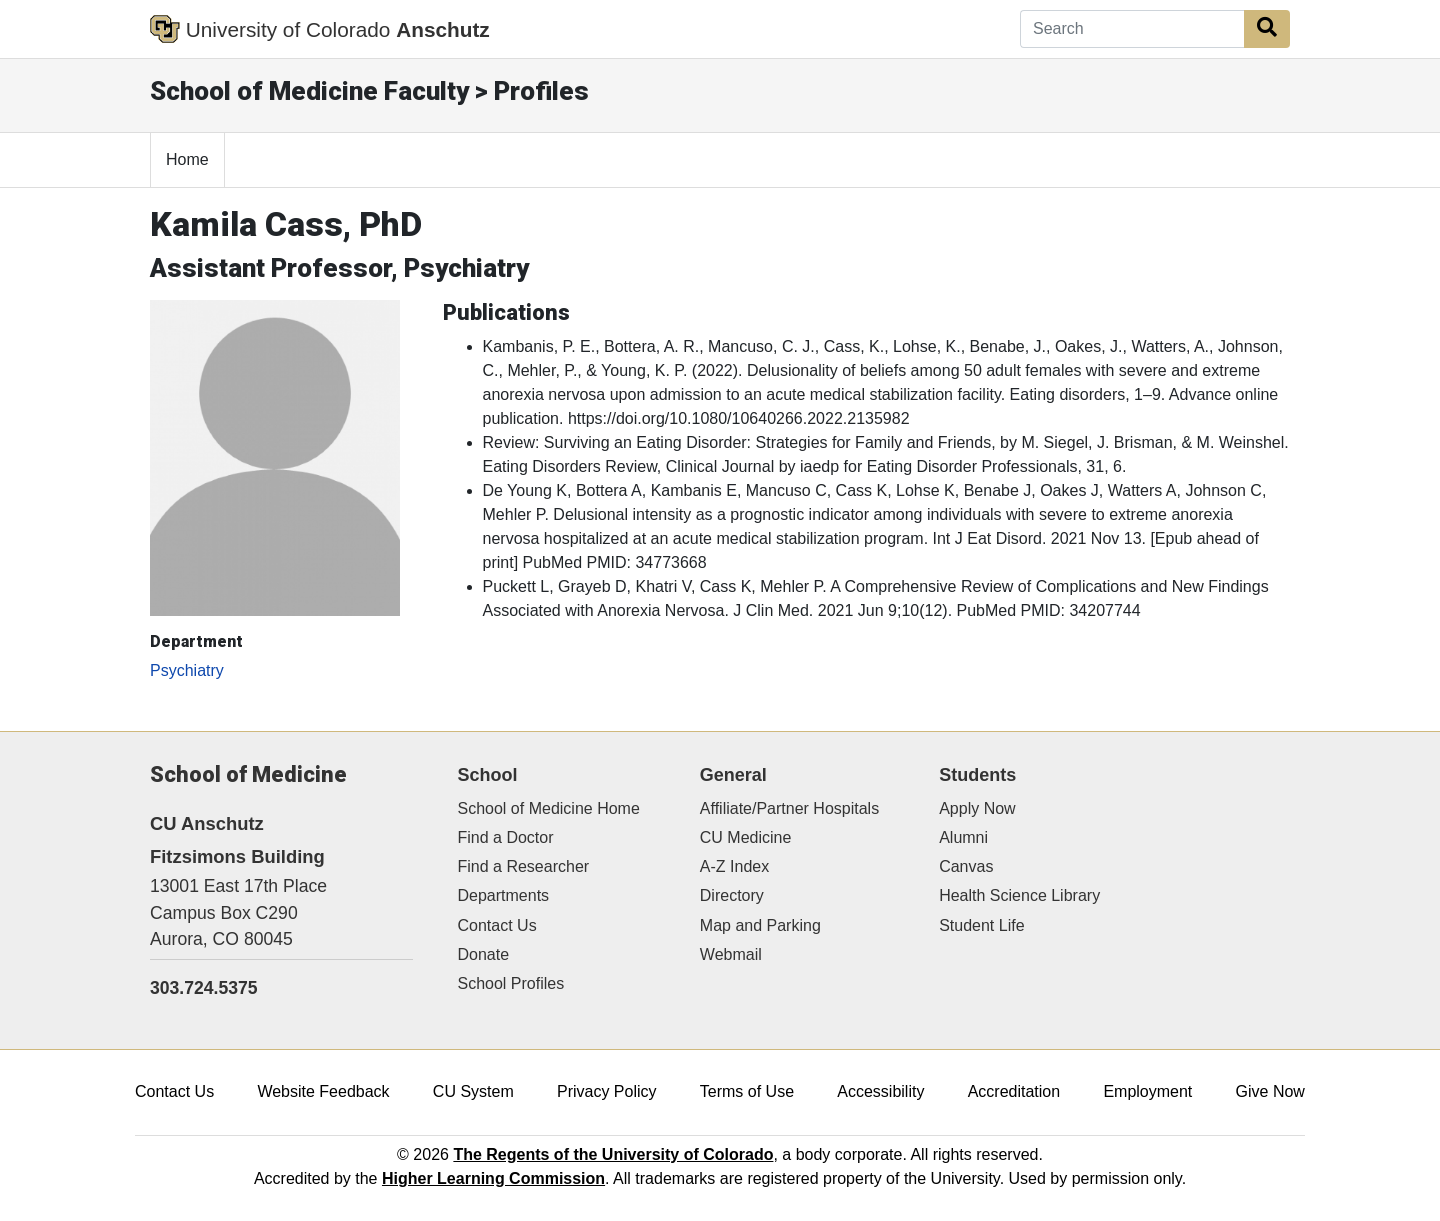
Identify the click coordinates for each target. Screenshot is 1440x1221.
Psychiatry (187, 670)
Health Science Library (1019, 895)
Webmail (731, 954)
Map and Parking (760, 925)
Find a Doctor (506, 837)
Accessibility (880, 1091)
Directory (732, 895)
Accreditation (1014, 1091)
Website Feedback (323, 1091)
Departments (504, 895)
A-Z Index (734, 866)
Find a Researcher (524, 866)
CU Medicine (746, 837)
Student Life (981, 925)
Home (187, 159)
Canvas (966, 866)
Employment (1147, 1091)
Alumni (963, 837)
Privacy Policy (607, 1091)
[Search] (1132, 29)
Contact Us (497, 925)
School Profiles (511, 983)
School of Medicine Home (549, 808)
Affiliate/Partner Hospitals (789, 808)
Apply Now (977, 808)
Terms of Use (747, 1091)
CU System (473, 1091)
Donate (484, 954)
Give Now (1270, 1091)
